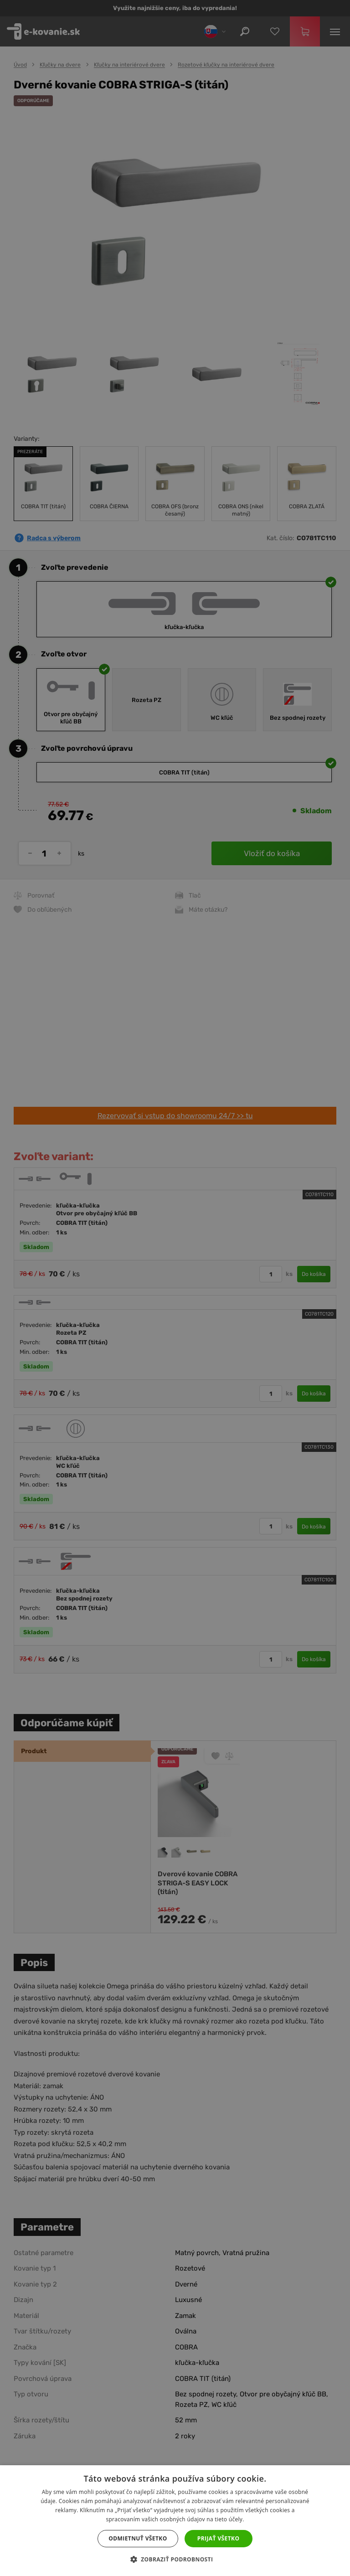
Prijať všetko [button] (218, 2538)
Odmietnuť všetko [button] (137, 2538)
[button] (175, 2559)
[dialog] (175, 1288)
